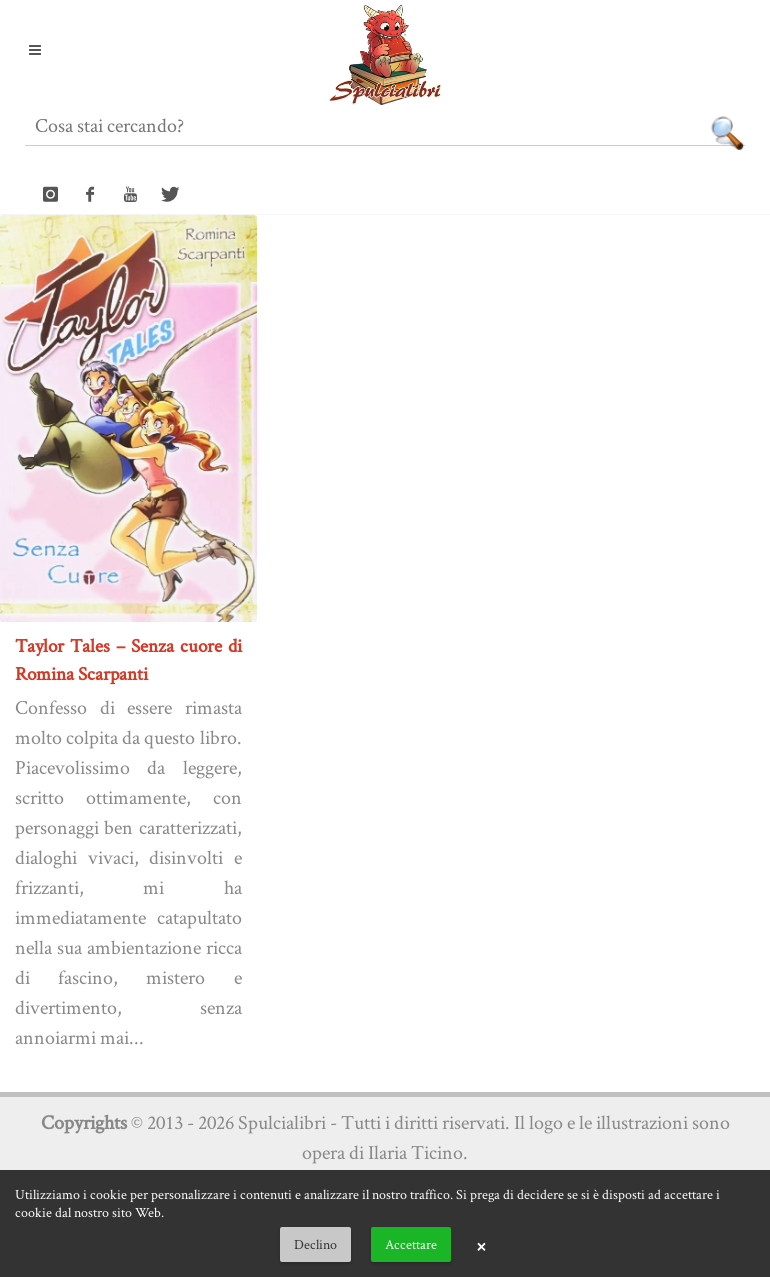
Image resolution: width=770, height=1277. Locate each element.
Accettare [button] (411, 1244)
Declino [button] (315, 1244)
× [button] (481, 1245)
